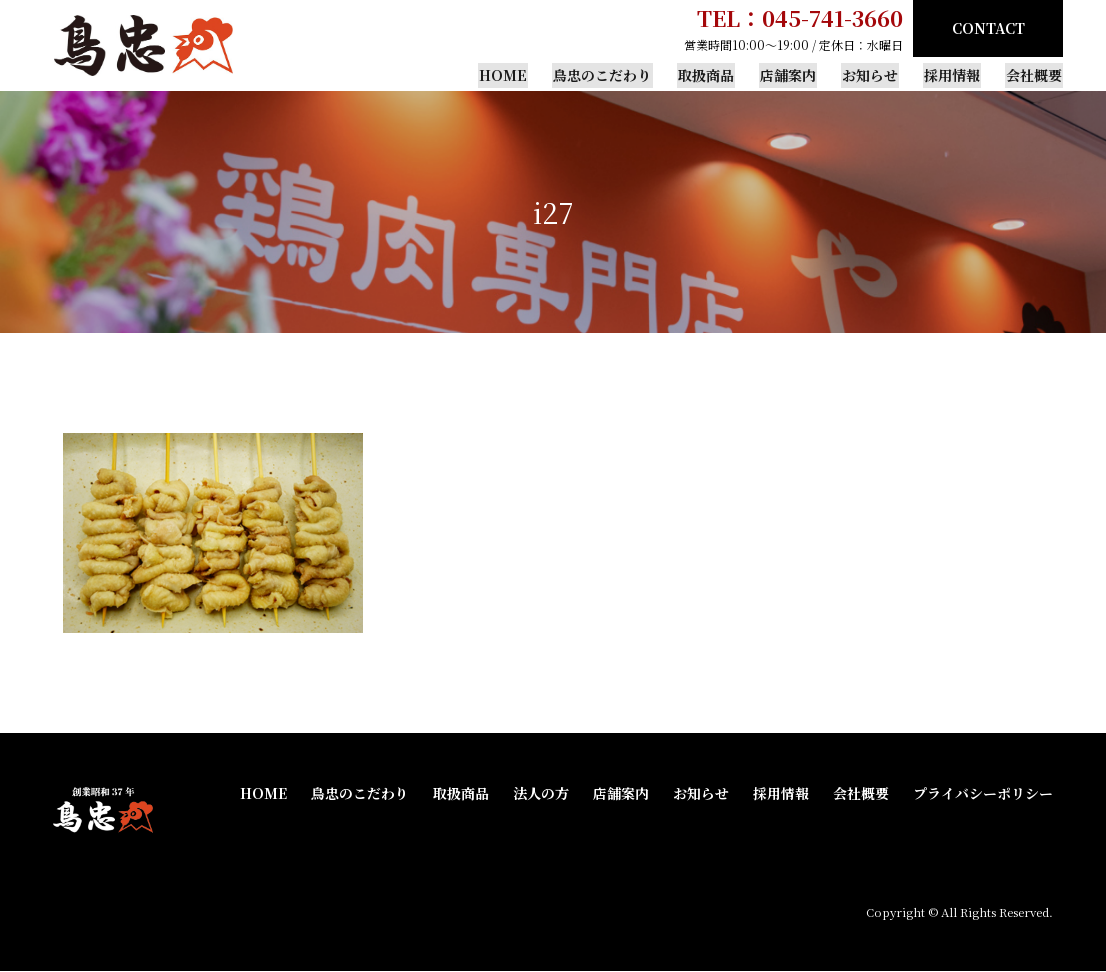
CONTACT (988, 28)
